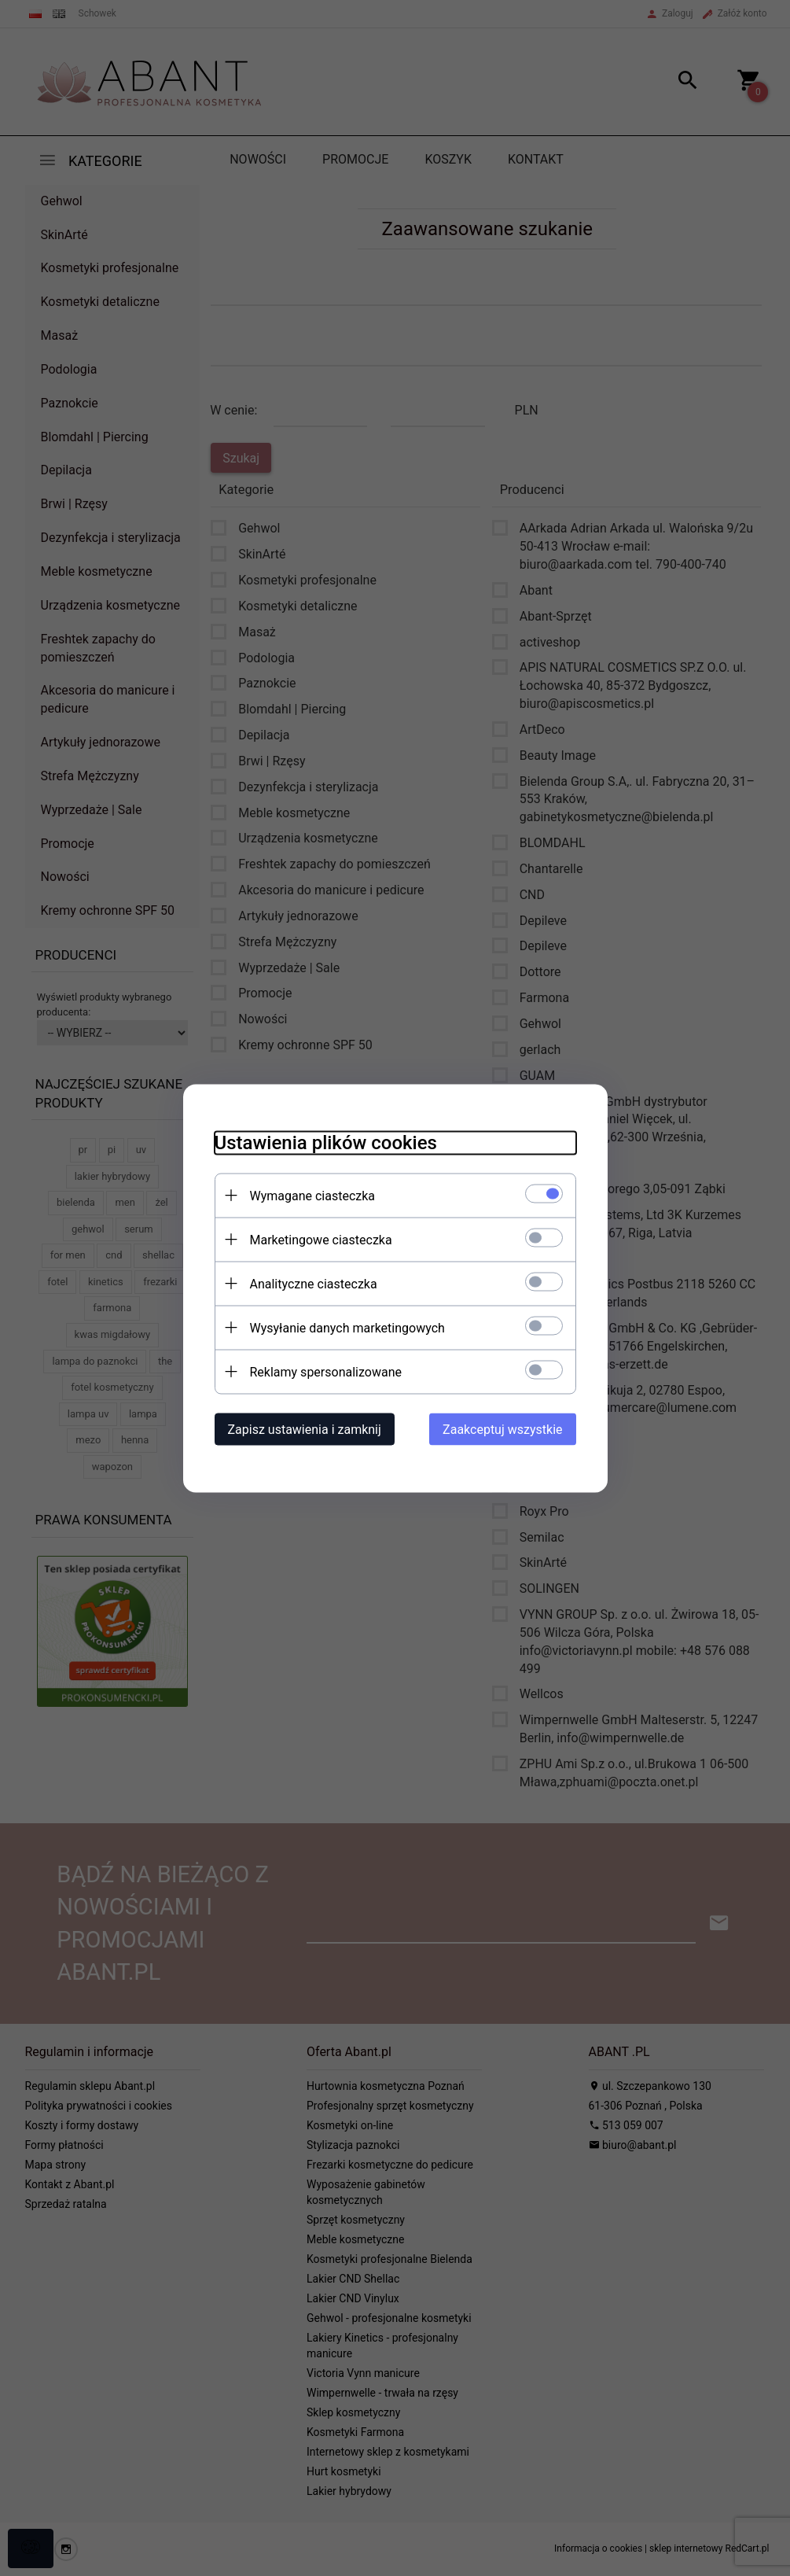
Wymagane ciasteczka (313, 1195)
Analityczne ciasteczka (313, 1283)
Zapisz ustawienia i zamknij (304, 1428)
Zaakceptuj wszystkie (502, 1428)
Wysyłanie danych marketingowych (347, 1327)
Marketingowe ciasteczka (321, 1239)
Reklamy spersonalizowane (326, 1371)
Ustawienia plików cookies (326, 1142)
